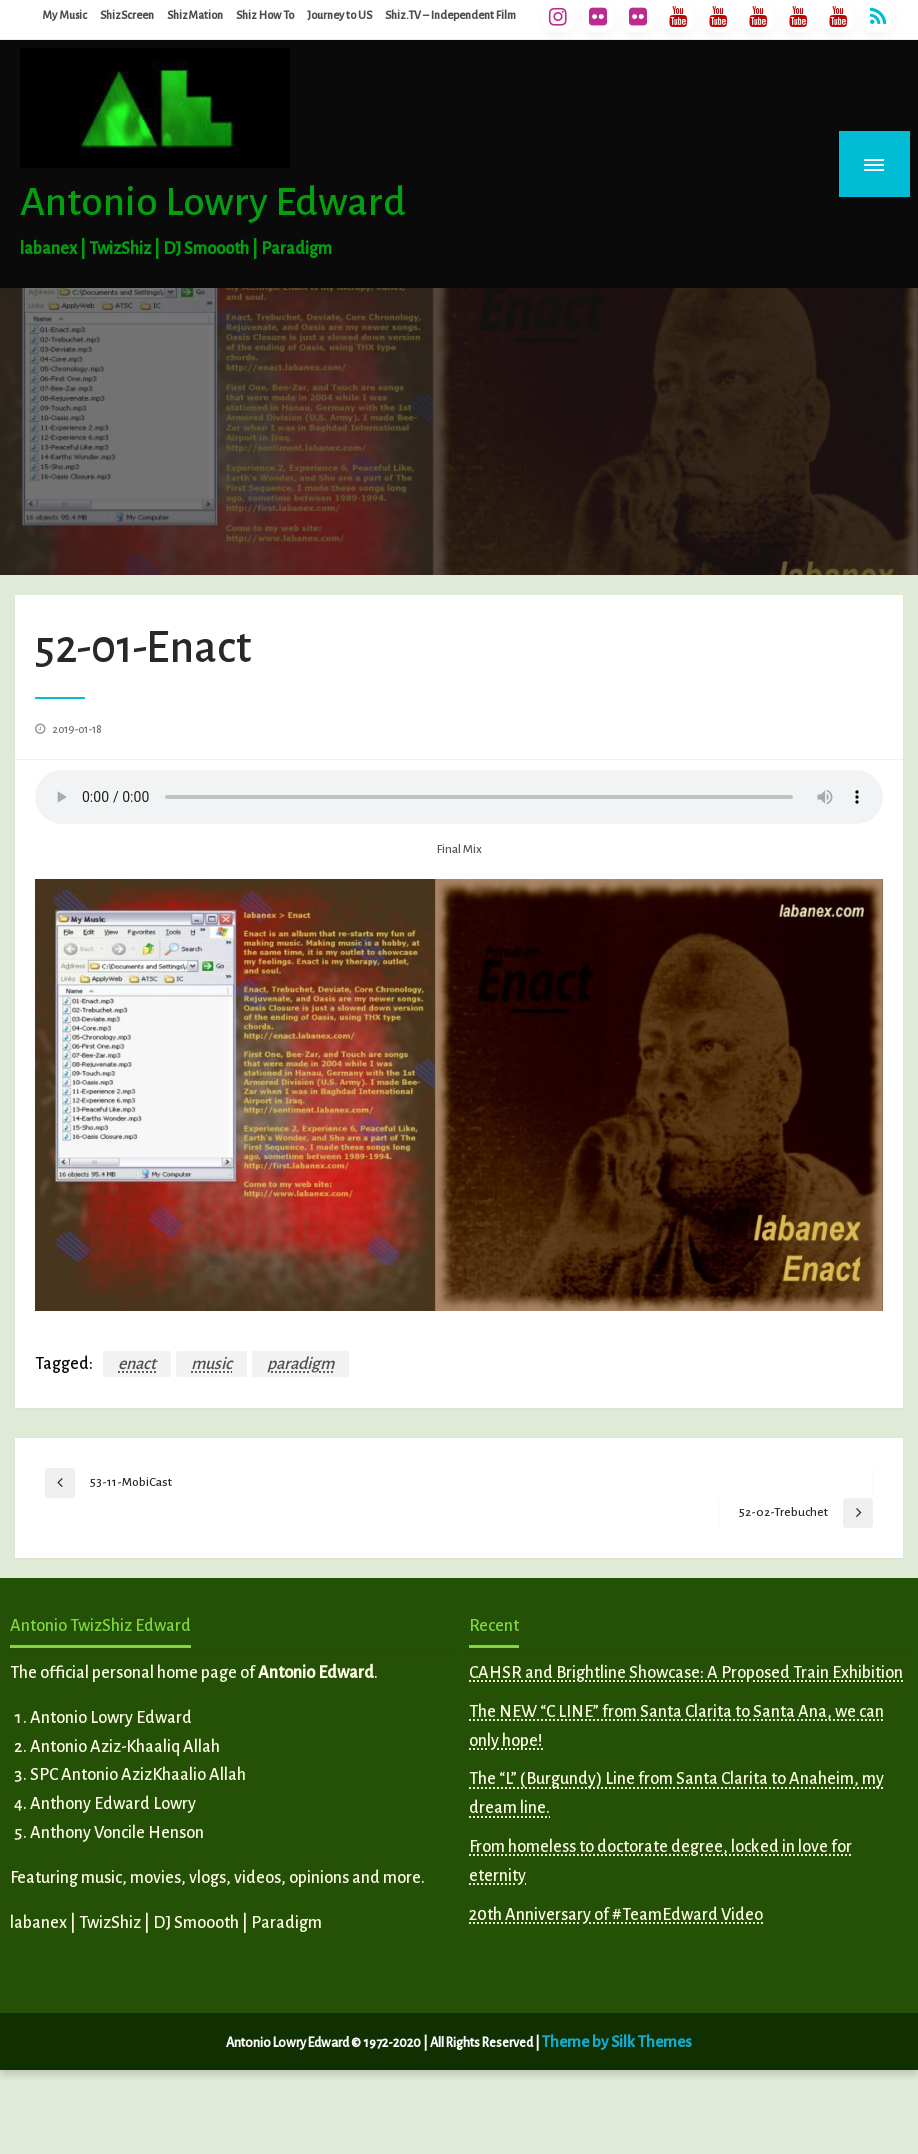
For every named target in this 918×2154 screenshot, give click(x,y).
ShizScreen (127, 15)
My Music (64, 15)
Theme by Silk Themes (617, 2041)
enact (137, 1364)
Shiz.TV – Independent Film (450, 15)
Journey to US (339, 15)
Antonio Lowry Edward (213, 202)
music (211, 1364)
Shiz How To (265, 15)
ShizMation (195, 15)
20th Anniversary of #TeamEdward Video (616, 1915)
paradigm (300, 1364)
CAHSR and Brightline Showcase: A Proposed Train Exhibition (686, 1673)
